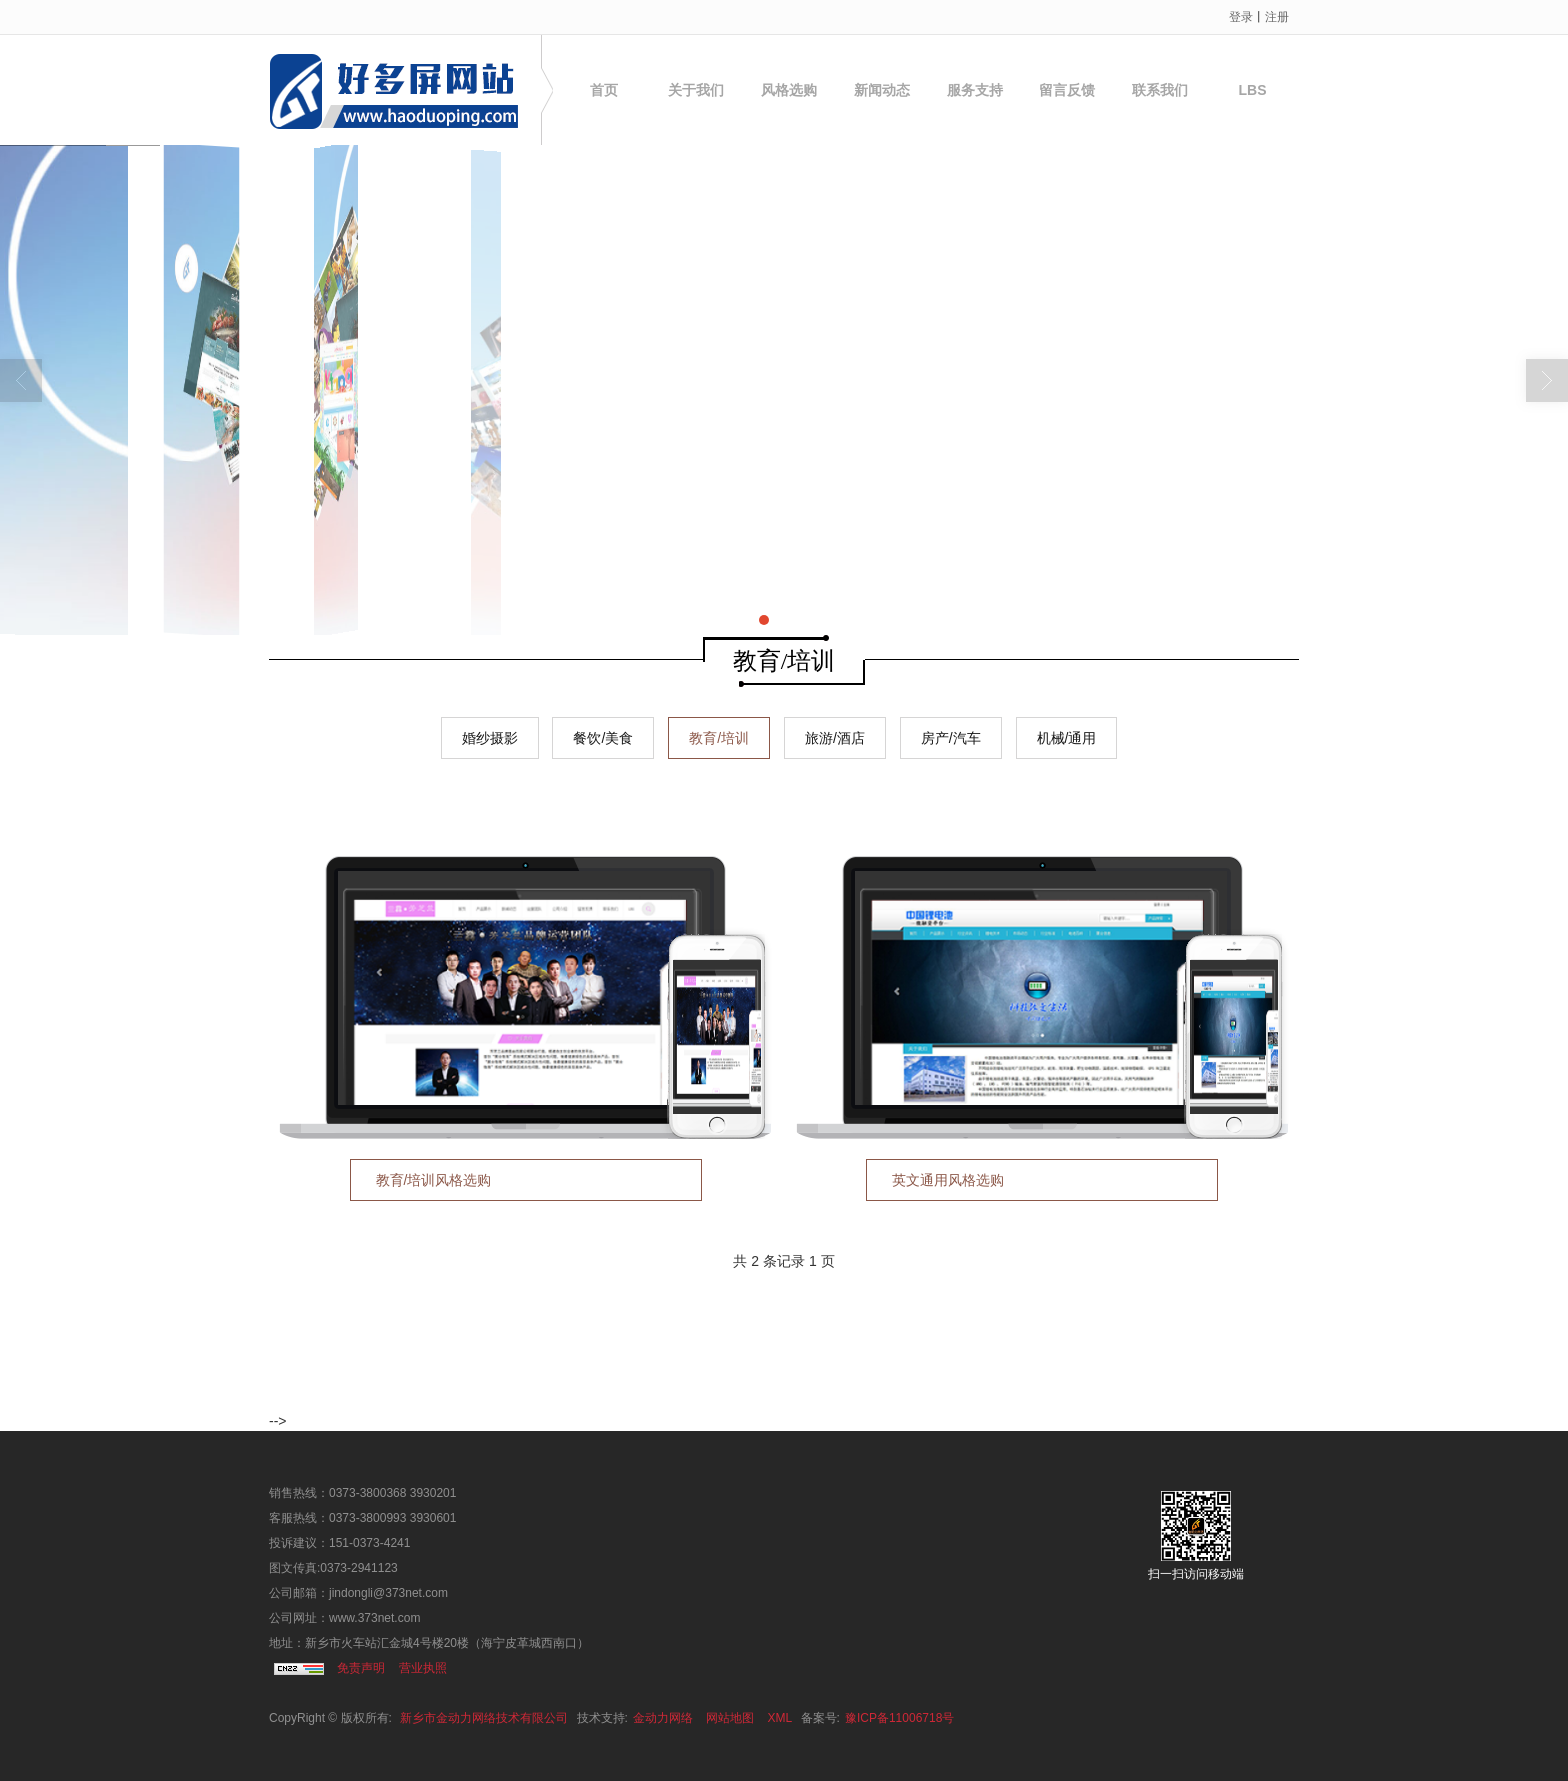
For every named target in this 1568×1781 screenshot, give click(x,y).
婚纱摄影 (490, 738)
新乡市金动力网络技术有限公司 (484, 1718)
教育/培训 (719, 738)
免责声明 (361, 1668)
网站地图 (730, 1718)
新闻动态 (882, 90)
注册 (1277, 17)
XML (780, 1718)
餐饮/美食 (603, 738)
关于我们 (696, 90)
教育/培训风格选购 (434, 1180)
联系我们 (1160, 90)
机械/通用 (1067, 738)
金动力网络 (663, 1718)
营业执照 (423, 1668)
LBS (1253, 90)
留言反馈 (1067, 90)
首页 (604, 90)
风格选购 (789, 90)
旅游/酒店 (835, 738)
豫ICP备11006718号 (899, 1718)
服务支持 (975, 90)
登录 (1241, 17)
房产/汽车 (951, 738)
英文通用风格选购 (948, 1180)
